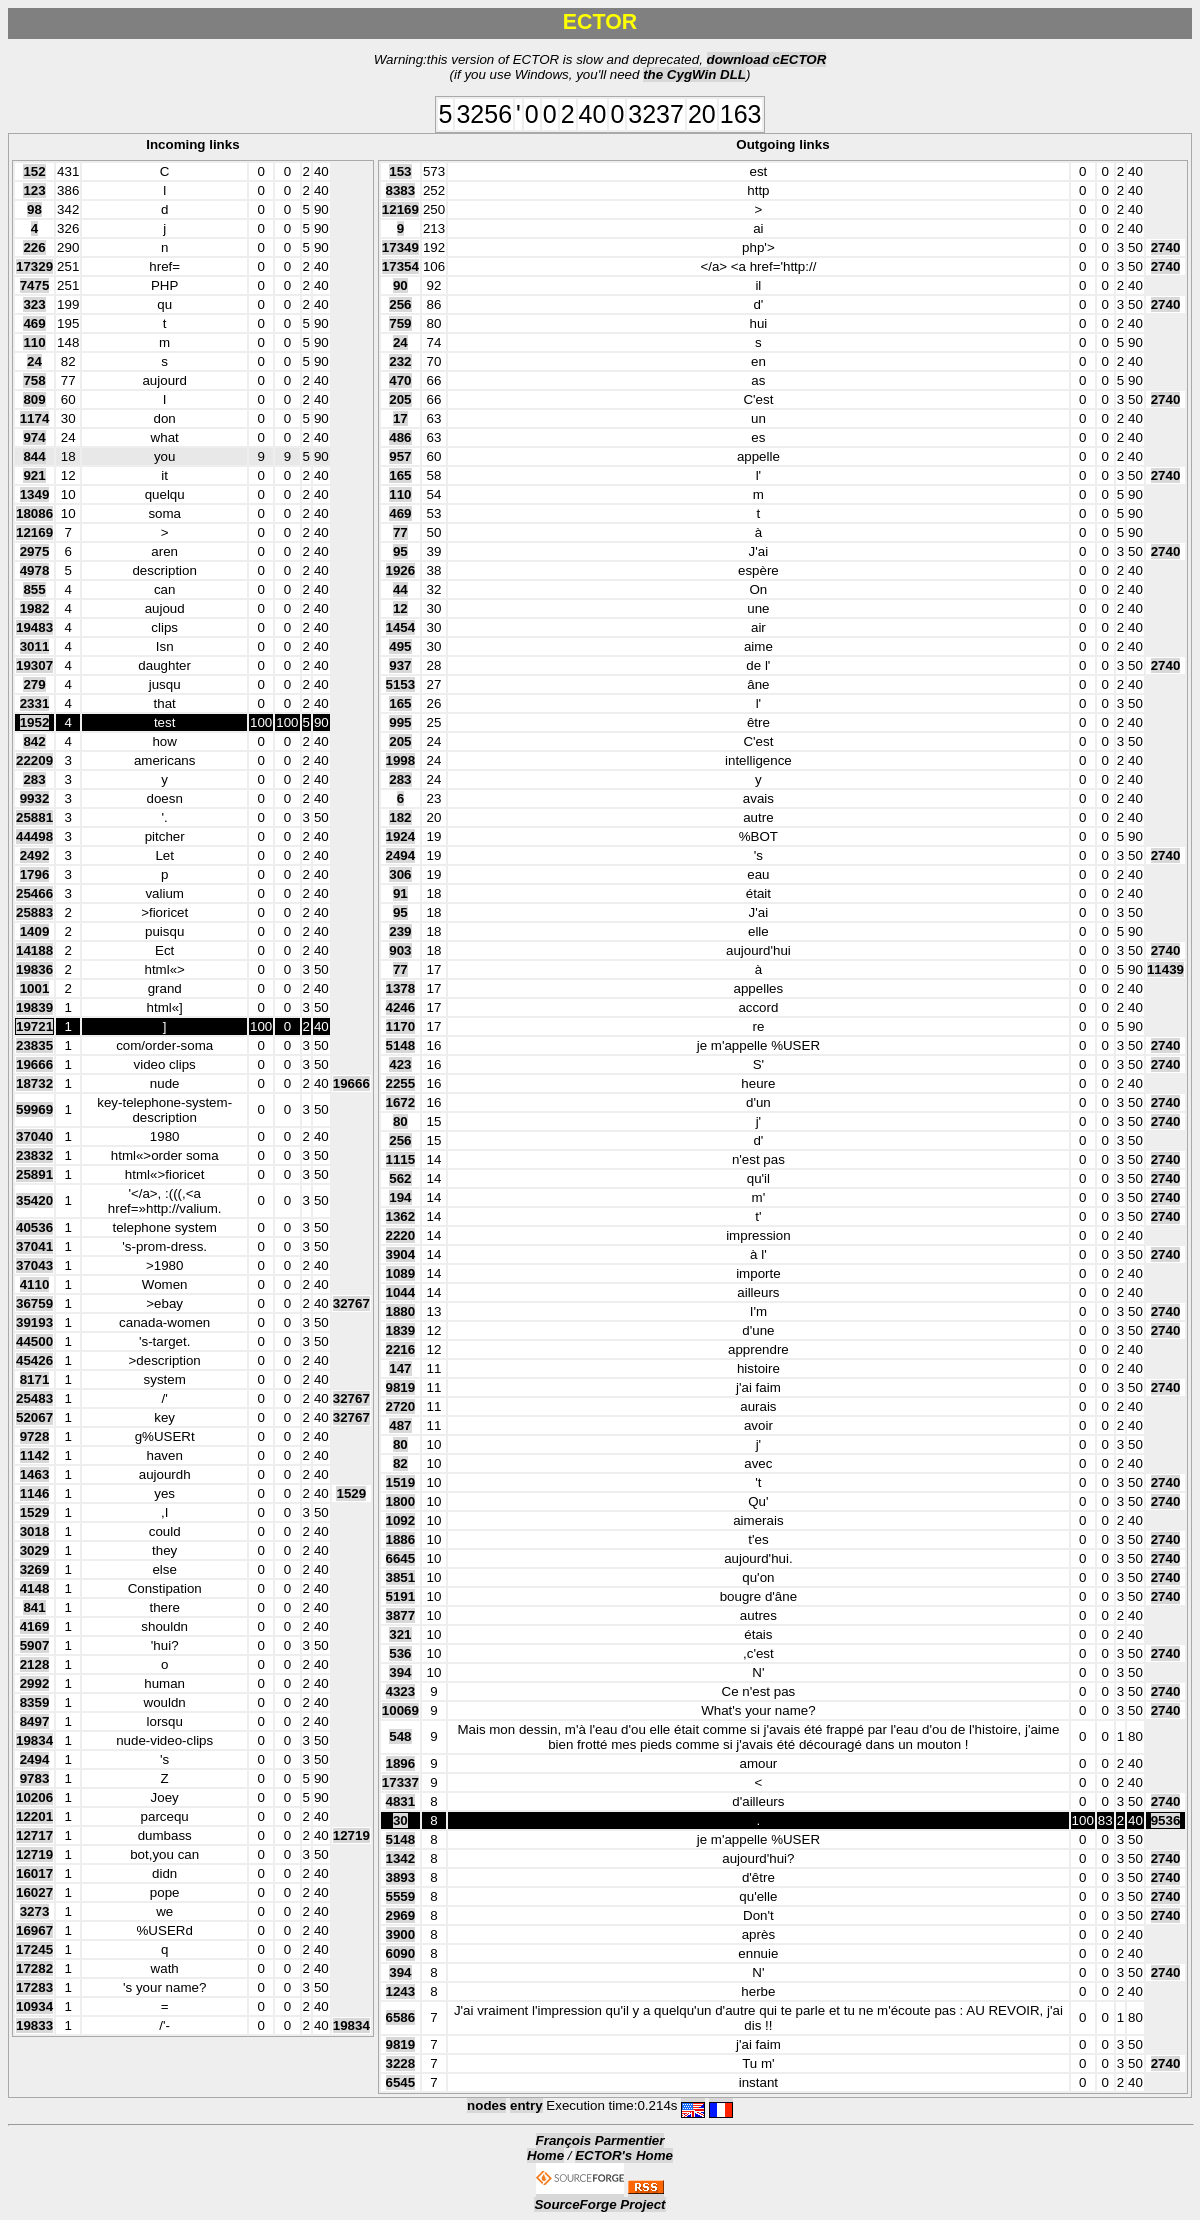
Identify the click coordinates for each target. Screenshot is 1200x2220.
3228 (401, 2063)
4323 (401, 1691)
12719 (351, 1835)
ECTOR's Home (624, 2155)
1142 (35, 1455)
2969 (401, 1915)
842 (34, 741)
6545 (401, 2082)
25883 (34, 912)
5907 (35, 1645)
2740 (1166, 247)
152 (34, 171)
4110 (35, 1284)
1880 (401, 1311)
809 (34, 399)
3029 (35, 1550)
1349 (35, 494)
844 (34, 456)
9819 (401, 1387)
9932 (35, 798)
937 (400, 665)
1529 (351, 1493)
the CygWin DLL (694, 74)
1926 (401, 570)
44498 (34, 836)
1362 (401, 1216)
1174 (35, 418)
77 (400, 532)
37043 (34, 1265)
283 (34, 779)
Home (545, 2155)
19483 (34, 627)
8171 (35, 1379)
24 (34, 361)
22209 (34, 760)
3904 (401, 1254)
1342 (401, 1858)
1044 (401, 1292)
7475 (35, 285)
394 (400, 1672)
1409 (35, 931)
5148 (401, 1045)
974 (34, 437)
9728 (35, 1436)
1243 (401, 1991)
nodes (486, 2105)
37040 (34, 1136)
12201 (34, 1816)
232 (400, 361)
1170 (401, 1026)
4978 (35, 570)
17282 (34, 1968)
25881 (34, 817)
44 (400, 589)
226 (34, 247)
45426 (34, 1360)
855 (34, 589)
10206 (34, 1797)
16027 (34, 1892)
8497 (35, 1721)
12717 (34, 1835)
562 (400, 1178)
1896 (401, 1763)
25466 (34, 893)
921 (34, 475)
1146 (35, 1493)
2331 (35, 703)
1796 (35, 874)
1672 (401, 1102)
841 (34, 1607)
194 (400, 1197)
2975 (35, 551)
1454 (401, 627)
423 (400, 1064)
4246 (401, 1007)
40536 (34, 1227)
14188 (34, 950)
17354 (400, 266)
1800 (401, 1501)
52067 (34, 1417)
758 (34, 380)
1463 (35, 1474)
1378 (401, 988)
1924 (401, 836)
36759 (34, 1303)
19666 (34, 1064)
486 (400, 437)
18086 (34, 513)
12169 (34, 532)
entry (526, 2105)
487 (400, 1425)
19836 (34, 969)
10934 (34, 2006)
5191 (401, 1596)
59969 (34, 1109)
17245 (34, 1949)
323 (34, 304)
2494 (35, 1759)
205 (400, 399)
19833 (34, 2025)
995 (400, 722)
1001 (35, 988)
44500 (34, 1341)
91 (400, 893)
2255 (401, 1083)
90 (400, 285)
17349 (400, 247)
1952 (35, 722)
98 (34, 209)
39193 (34, 1322)
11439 (1165, 969)
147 (400, 1368)
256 (400, 304)
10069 (400, 1710)
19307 (34, 665)
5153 (401, 684)
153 (400, 171)
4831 (401, 1801)
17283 (34, 1987)
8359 (35, 1702)
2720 (401, 1406)
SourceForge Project (599, 2204)
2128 (35, 1664)
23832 (34, 1155)
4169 (35, 1626)
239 (400, 931)
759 (400, 323)
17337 (400, 1782)
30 (400, 1820)
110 (34, 342)
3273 (35, 1911)
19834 (34, 1740)
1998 (401, 760)
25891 (34, 1174)
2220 (401, 1235)
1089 (401, 1273)
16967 (34, 1930)
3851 (401, 1577)
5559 (401, 1896)
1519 (401, 1482)
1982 (35, 608)
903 (400, 950)
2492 (35, 855)
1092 (401, 1520)
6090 (401, 1953)
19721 (34, 1026)
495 (400, 646)
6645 (401, 1558)
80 (400, 1121)
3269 (35, 1569)
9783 (35, 1778)
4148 (35, 1588)
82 (400, 1463)
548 (400, 1736)
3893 (401, 1877)
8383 (401, 190)
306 (400, 874)
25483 (34, 1398)
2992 (35, 1683)
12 (400, 608)
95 (400, 551)
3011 (35, 646)
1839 (401, 1330)
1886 (401, 1539)
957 (400, 456)
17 (400, 418)
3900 (401, 1934)
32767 (351, 1303)
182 (400, 817)
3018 (35, 1531)
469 (34, 323)
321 (400, 1634)
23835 (34, 1045)
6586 (401, 2017)
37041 (34, 1246)
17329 (34, 266)
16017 (34, 1873)
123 (34, 190)
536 (400, 1653)
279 (34, 684)
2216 (401, 1349)
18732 (34, 1083)
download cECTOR (767, 59)
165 (400, 475)
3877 (401, 1615)
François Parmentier (600, 2140)
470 (400, 380)
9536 (1166, 1820)
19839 (34, 1007)
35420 (34, 1200)
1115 (401, 1159)
